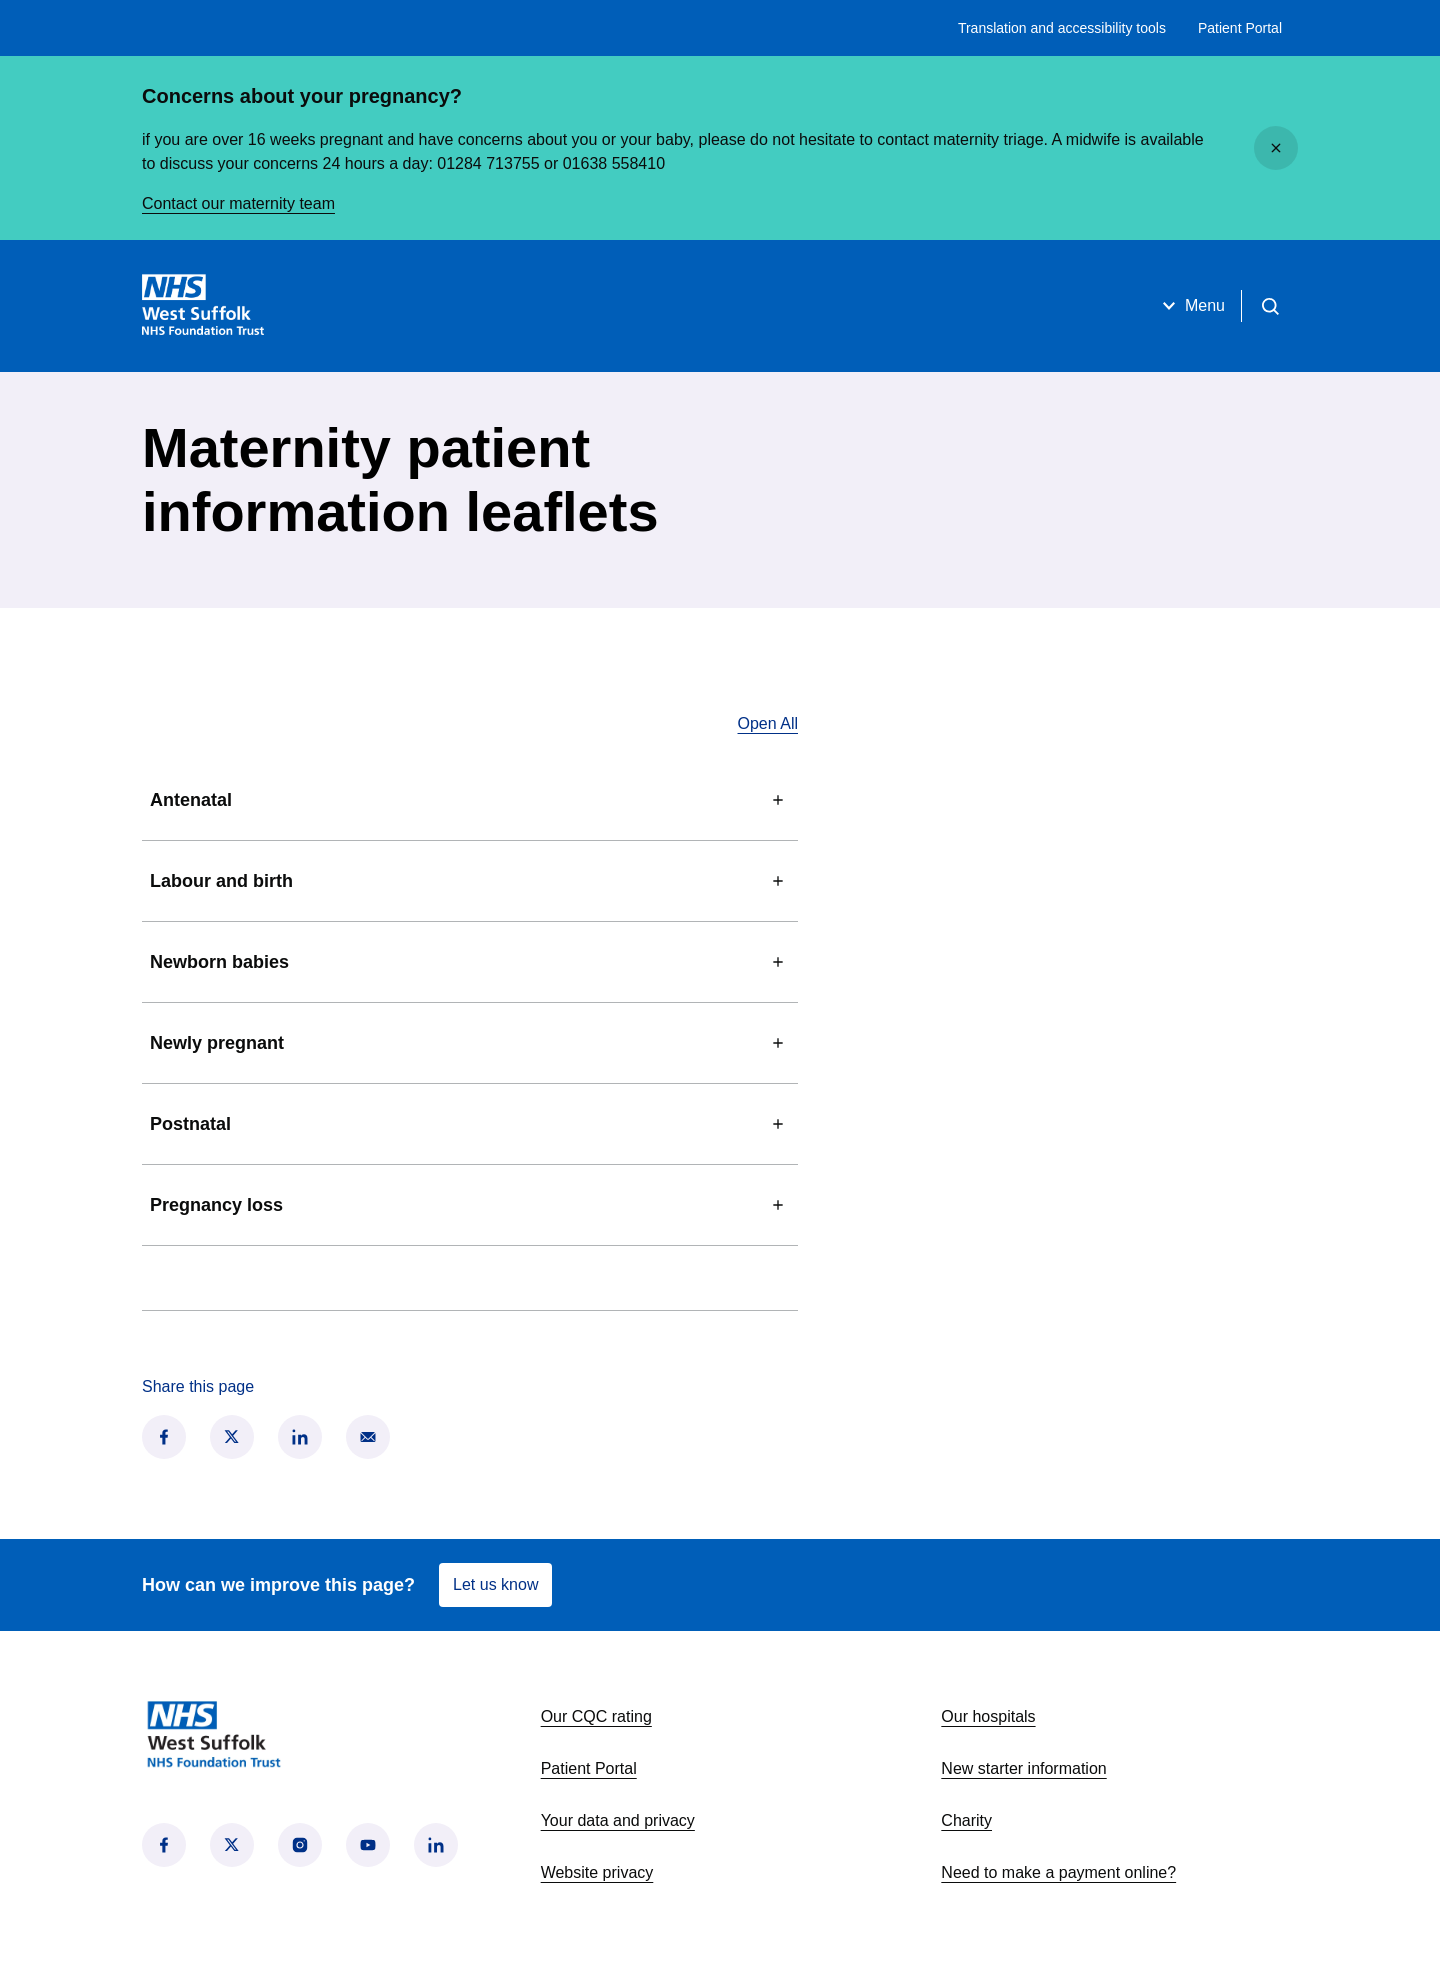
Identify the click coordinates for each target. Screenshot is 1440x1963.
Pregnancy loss (470, 1205)
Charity (966, 1820)
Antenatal (470, 800)
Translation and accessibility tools (1062, 28)
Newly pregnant (470, 1043)
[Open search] (1270, 306)
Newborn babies (470, 962)
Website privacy (597, 1872)
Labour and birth (470, 881)
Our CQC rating (596, 1716)
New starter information (1023, 1768)
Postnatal (470, 1124)
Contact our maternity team (238, 203)
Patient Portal (1240, 28)
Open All (768, 723)
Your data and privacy (618, 1820)
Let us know (495, 1584)
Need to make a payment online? (1058, 1872)
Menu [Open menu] (1191, 306)
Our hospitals (988, 1716)
